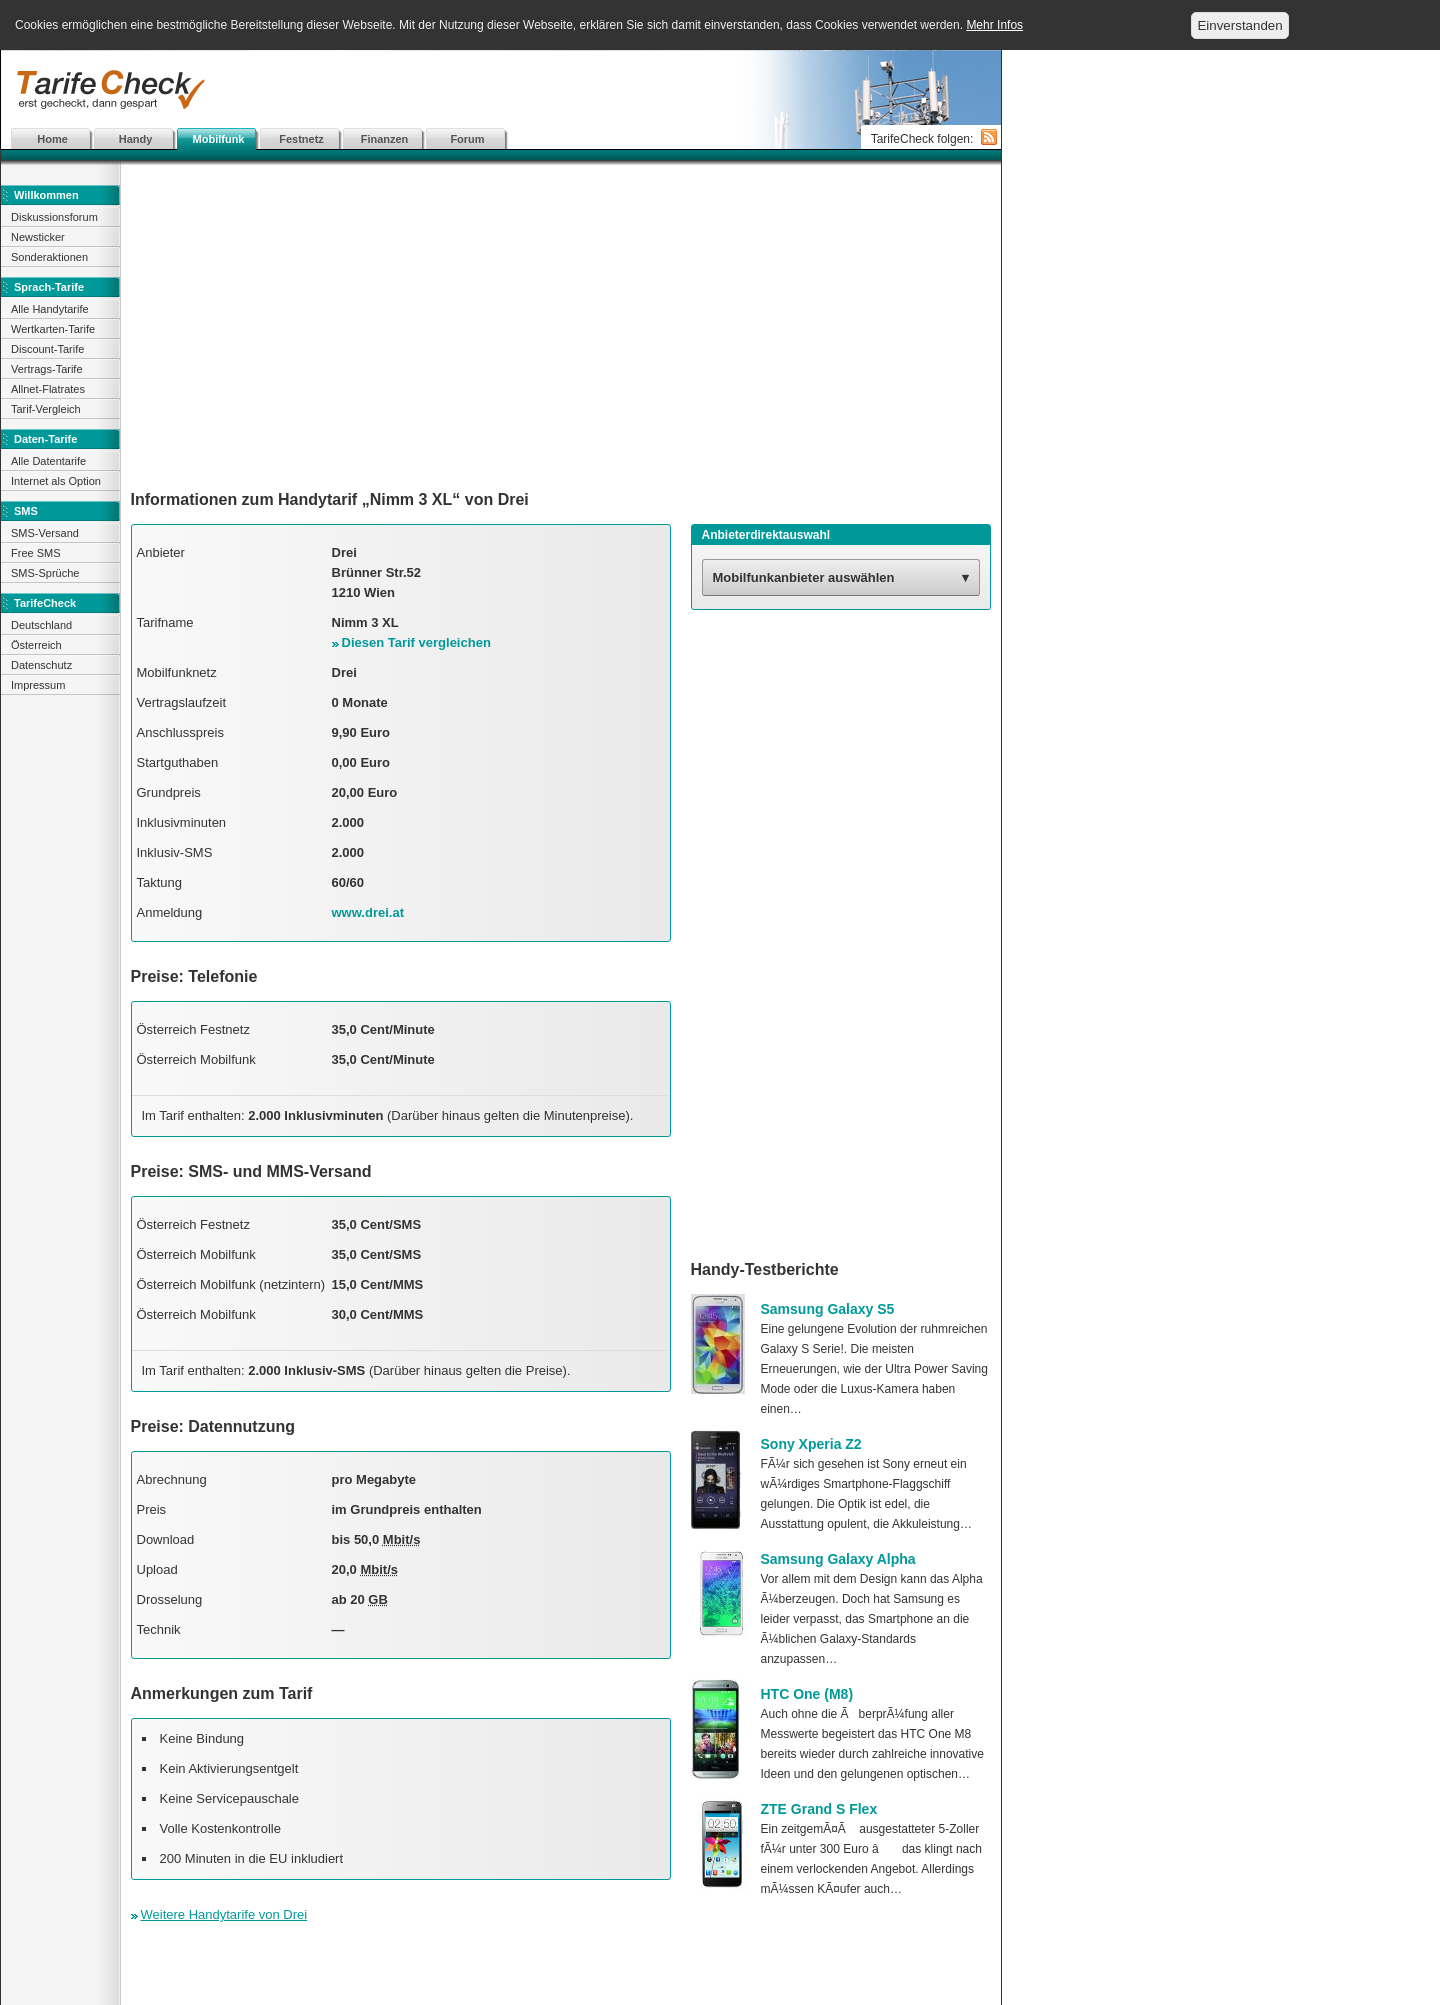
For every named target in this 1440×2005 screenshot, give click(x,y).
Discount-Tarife (47, 349)
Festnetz (301, 139)
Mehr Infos (994, 25)
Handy (136, 139)
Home (52, 139)
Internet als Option (56, 481)
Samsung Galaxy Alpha (838, 1559)
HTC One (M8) (807, 1694)
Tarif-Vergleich (46, 409)
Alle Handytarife (50, 309)
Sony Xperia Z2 (811, 1444)
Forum (467, 139)
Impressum (38, 685)
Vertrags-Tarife (47, 369)
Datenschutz (41, 665)
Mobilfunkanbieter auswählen (804, 577)
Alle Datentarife (48, 461)
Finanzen (385, 139)
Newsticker (38, 237)
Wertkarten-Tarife (53, 329)
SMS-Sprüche (45, 573)
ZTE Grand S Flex (819, 1809)
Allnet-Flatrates (48, 389)
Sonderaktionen (49, 257)
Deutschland (41, 625)
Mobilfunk (219, 139)
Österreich (36, 645)
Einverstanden (1239, 25)
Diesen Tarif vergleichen (416, 642)
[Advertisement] (501, 90)
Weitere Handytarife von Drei (224, 1914)
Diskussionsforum (54, 217)
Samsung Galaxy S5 (828, 1309)
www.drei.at (368, 912)
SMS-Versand (45, 533)
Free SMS (36, 553)
